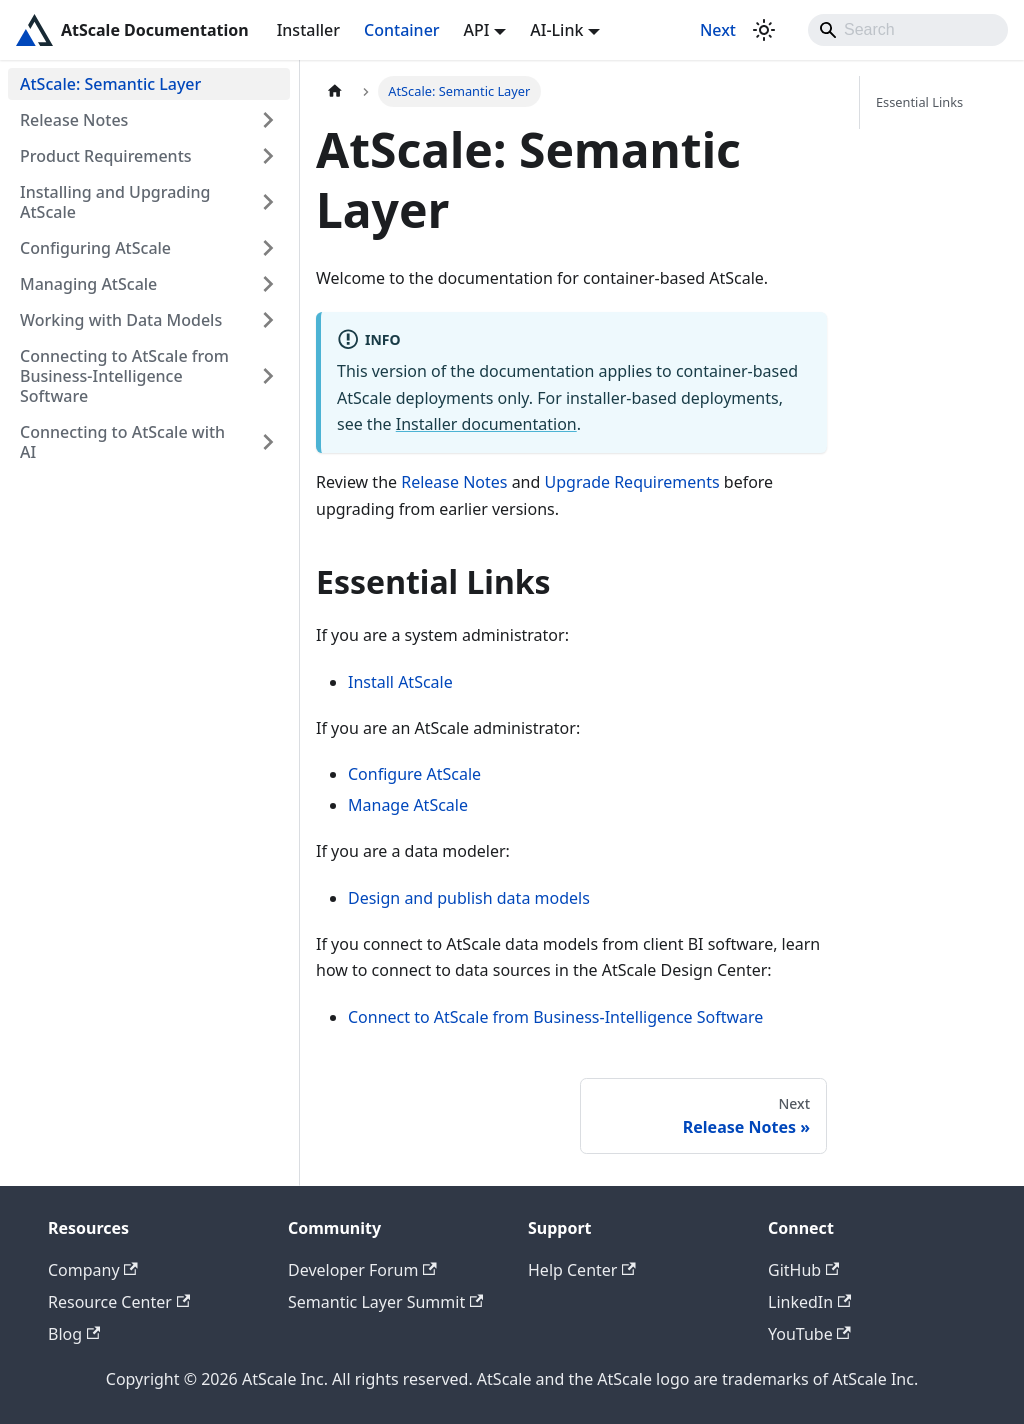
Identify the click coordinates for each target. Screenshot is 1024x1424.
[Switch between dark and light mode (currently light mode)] (764, 30)
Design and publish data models (469, 898)
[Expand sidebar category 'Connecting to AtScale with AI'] (268, 442)
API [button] (477, 30)
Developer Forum (362, 1270)
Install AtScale (400, 682)
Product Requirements (106, 156)
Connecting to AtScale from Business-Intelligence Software (124, 376)
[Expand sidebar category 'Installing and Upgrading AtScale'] (268, 202)
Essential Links (919, 102)
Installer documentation (486, 424)
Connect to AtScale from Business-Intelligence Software (555, 1017)
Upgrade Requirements (632, 482)
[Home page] (335, 91)
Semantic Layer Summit (385, 1302)
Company (93, 1270)
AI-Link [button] (556, 30)
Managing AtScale (88, 284)
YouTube (809, 1334)
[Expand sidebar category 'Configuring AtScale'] (268, 248)
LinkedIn (809, 1302)
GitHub (803, 1270)
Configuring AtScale (95, 248)
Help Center (582, 1270)
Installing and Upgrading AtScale (115, 202)
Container (402, 30)
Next (718, 30)
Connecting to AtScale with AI (122, 442)
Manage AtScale (408, 805)
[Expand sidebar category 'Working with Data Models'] (268, 320)
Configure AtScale (414, 774)
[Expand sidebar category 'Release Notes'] (268, 120)
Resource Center (119, 1302)
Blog (74, 1334)
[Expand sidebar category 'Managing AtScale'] (268, 284)
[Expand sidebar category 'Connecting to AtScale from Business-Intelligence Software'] (268, 376)
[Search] (908, 30)
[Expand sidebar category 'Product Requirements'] (268, 156)
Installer (308, 30)
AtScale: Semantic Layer (110, 84)
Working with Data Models (121, 320)
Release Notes (74, 120)
